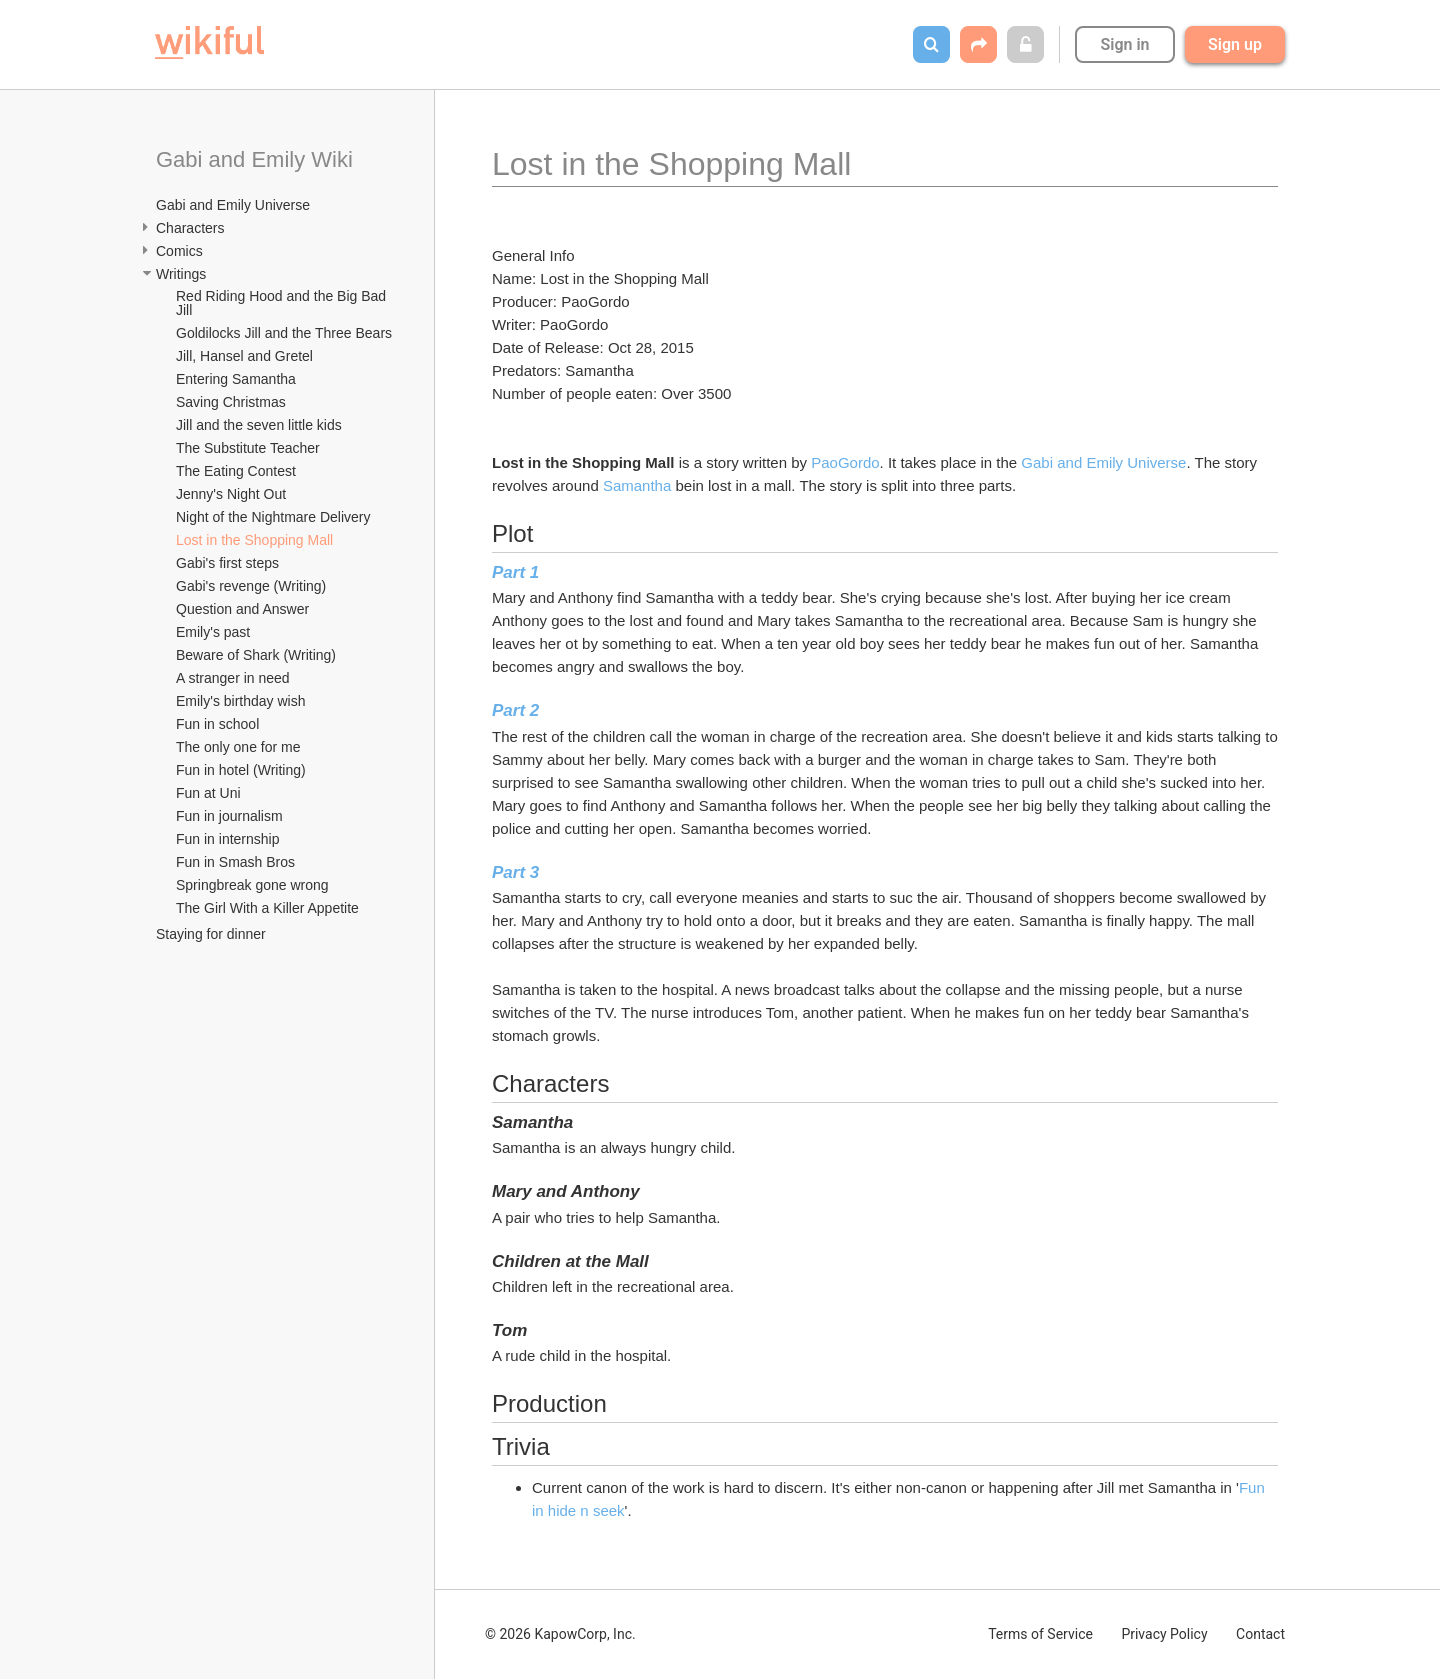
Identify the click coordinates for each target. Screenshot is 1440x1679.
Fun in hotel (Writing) (241, 770)
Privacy (1164, 1634)
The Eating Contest (236, 471)
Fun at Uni (208, 793)
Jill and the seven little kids (259, 425)
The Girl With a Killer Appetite (267, 908)
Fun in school (217, 724)
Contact (1260, 1634)
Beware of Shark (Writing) (256, 655)
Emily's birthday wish (241, 701)
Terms (1040, 1634)
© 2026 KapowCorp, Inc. (560, 1634)
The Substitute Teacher (248, 448)
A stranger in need (233, 678)
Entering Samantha (236, 379)
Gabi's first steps (227, 563)
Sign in (1124, 44)
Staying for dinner (211, 934)
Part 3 (515, 872)
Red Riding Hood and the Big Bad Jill (283, 303)
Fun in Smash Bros (235, 862)
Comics (179, 251)
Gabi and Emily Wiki (254, 159)
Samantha (639, 485)
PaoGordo (845, 462)
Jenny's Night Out (231, 494)
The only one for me (238, 747)
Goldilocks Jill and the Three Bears (284, 333)
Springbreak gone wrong (252, 885)
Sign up (1235, 44)
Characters (190, 228)
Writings (181, 274)
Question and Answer (242, 609)
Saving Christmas (231, 402)
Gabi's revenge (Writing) (251, 586)
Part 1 (515, 572)
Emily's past (213, 632)
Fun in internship (228, 839)
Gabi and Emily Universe (233, 205)
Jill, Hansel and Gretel (244, 356)
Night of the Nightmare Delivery (273, 517)
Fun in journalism (229, 816)
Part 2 (515, 710)
